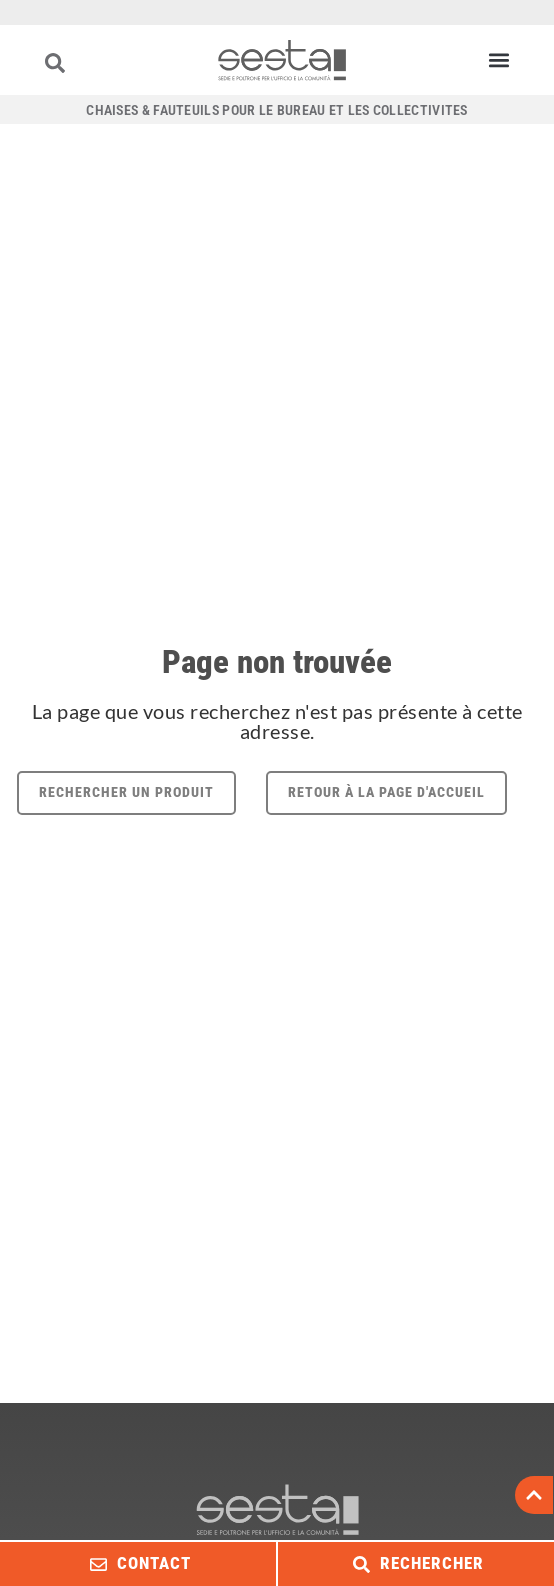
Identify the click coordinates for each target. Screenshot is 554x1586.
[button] (498, 60)
